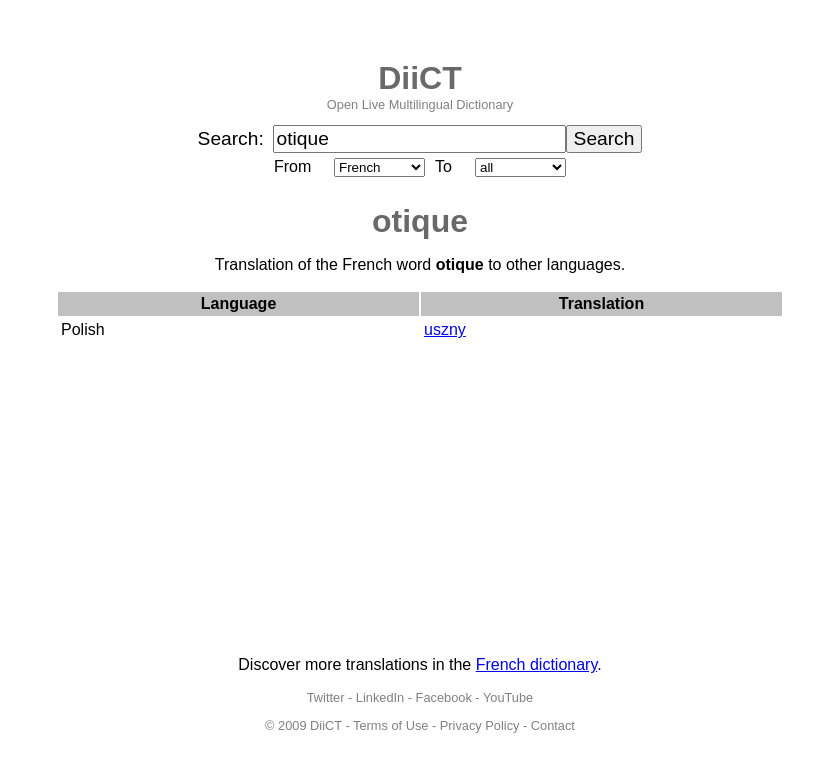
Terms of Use (390, 725)
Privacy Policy (480, 725)
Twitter (326, 697)
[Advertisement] (420, 500)
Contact (553, 725)
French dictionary (537, 664)
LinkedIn (380, 697)
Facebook (444, 697)
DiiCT (420, 78)
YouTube (508, 697)
